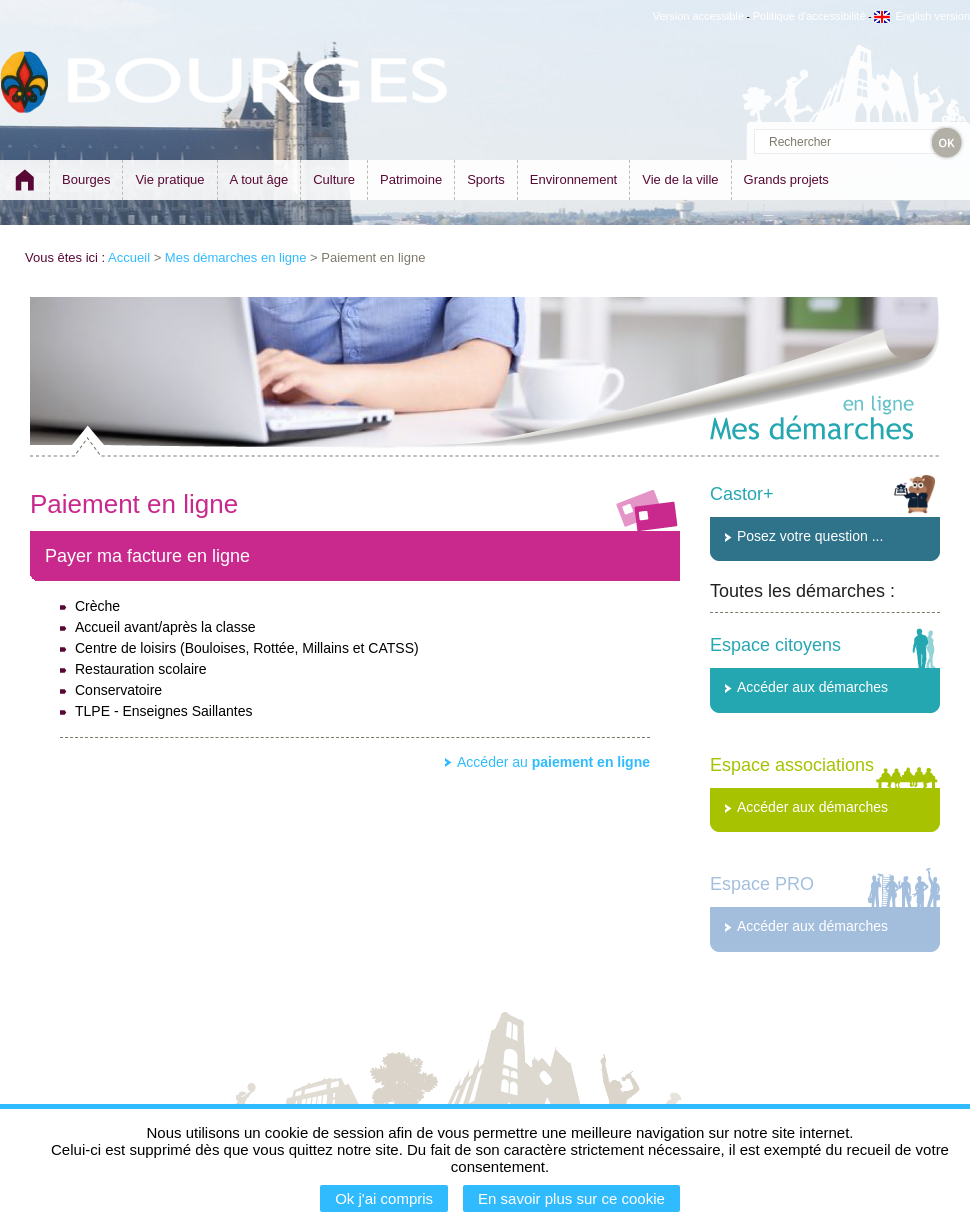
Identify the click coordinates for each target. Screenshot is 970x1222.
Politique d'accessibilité (809, 16)
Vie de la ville (680, 179)
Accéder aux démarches (812, 687)
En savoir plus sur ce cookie (571, 1198)
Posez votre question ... (810, 536)
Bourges (86, 179)
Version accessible (698, 16)
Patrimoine (411, 179)
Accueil (129, 257)
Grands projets (786, 179)
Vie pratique (169, 179)
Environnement (573, 179)
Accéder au (553, 762)
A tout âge (259, 179)
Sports (486, 179)
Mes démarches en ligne (236, 257)
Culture (334, 179)
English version (922, 16)
